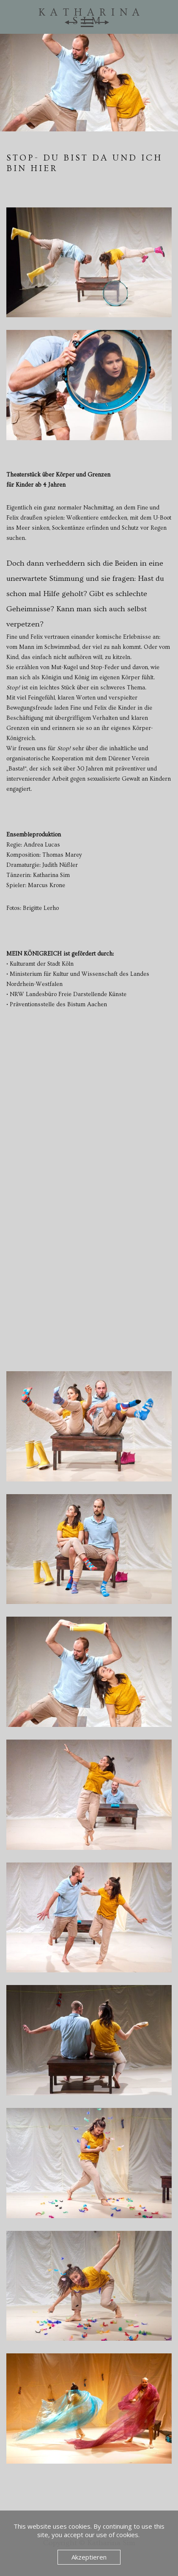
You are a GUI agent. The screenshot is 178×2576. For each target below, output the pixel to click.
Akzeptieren (89, 2557)
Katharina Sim (91, 16)
